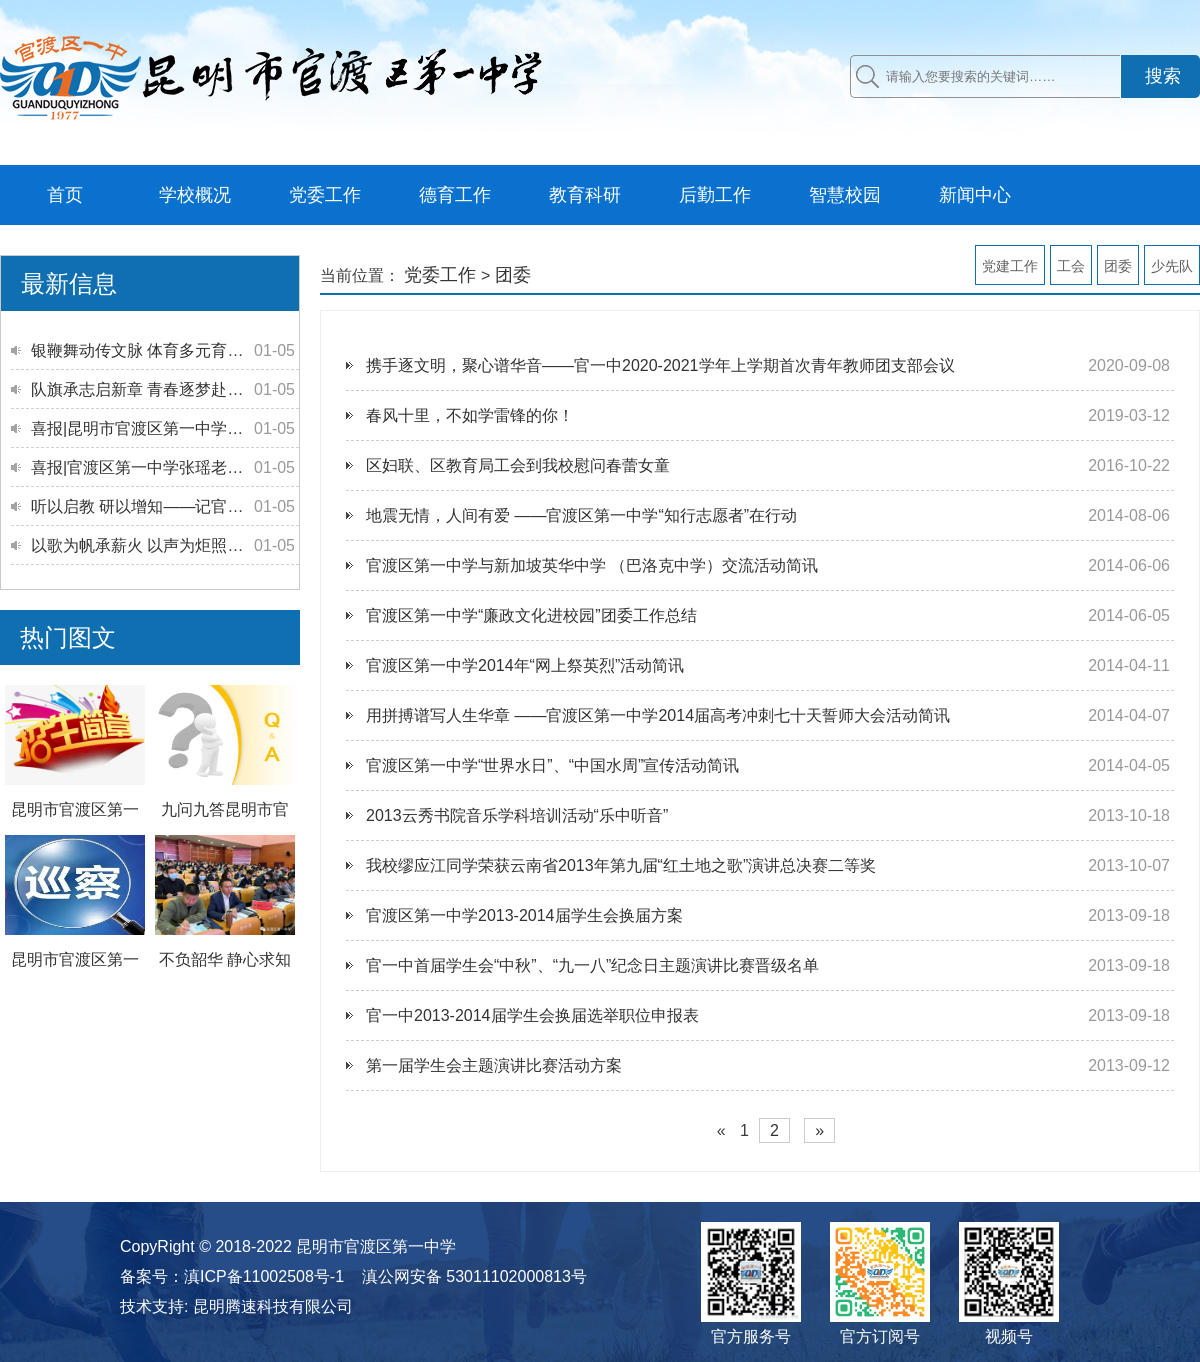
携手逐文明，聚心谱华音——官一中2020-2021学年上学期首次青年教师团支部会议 (660, 365)
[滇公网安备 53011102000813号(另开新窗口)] (465, 1277)
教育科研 (585, 195)
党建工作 (1010, 266)
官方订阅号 (880, 1336)
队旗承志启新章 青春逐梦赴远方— (153, 389)
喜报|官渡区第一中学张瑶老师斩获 (153, 467)
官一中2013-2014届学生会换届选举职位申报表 (532, 1015)
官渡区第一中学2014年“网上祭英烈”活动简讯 (525, 665)
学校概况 (195, 195)
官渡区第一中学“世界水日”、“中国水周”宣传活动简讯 (552, 765)
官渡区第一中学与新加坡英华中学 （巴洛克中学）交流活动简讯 (592, 565)
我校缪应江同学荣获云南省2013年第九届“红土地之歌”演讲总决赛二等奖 (621, 865)
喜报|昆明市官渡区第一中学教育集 (153, 428)
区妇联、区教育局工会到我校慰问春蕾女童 (518, 465)
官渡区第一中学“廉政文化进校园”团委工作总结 (531, 615)
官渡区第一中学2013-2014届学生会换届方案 (524, 915)
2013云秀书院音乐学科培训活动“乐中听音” (517, 815)
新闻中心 (975, 195)
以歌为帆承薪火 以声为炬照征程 (145, 545)
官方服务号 (751, 1336)
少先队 (1172, 266)
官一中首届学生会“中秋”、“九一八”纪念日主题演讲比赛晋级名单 (592, 965)
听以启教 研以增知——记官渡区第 (153, 506)
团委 (1118, 266)
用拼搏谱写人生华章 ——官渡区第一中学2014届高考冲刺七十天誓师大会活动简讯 (658, 715)
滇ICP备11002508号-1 (264, 1276)
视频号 (1009, 1336)
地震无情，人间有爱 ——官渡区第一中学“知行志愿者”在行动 (581, 515)
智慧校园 (845, 195)
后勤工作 (715, 195)
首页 (65, 195)
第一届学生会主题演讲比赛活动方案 (494, 1065)
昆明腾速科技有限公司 (273, 1306)
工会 (1071, 266)
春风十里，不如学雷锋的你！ (470, 415)
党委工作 (325, 195)
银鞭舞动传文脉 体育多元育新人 (145, 350)
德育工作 (455, 195)
